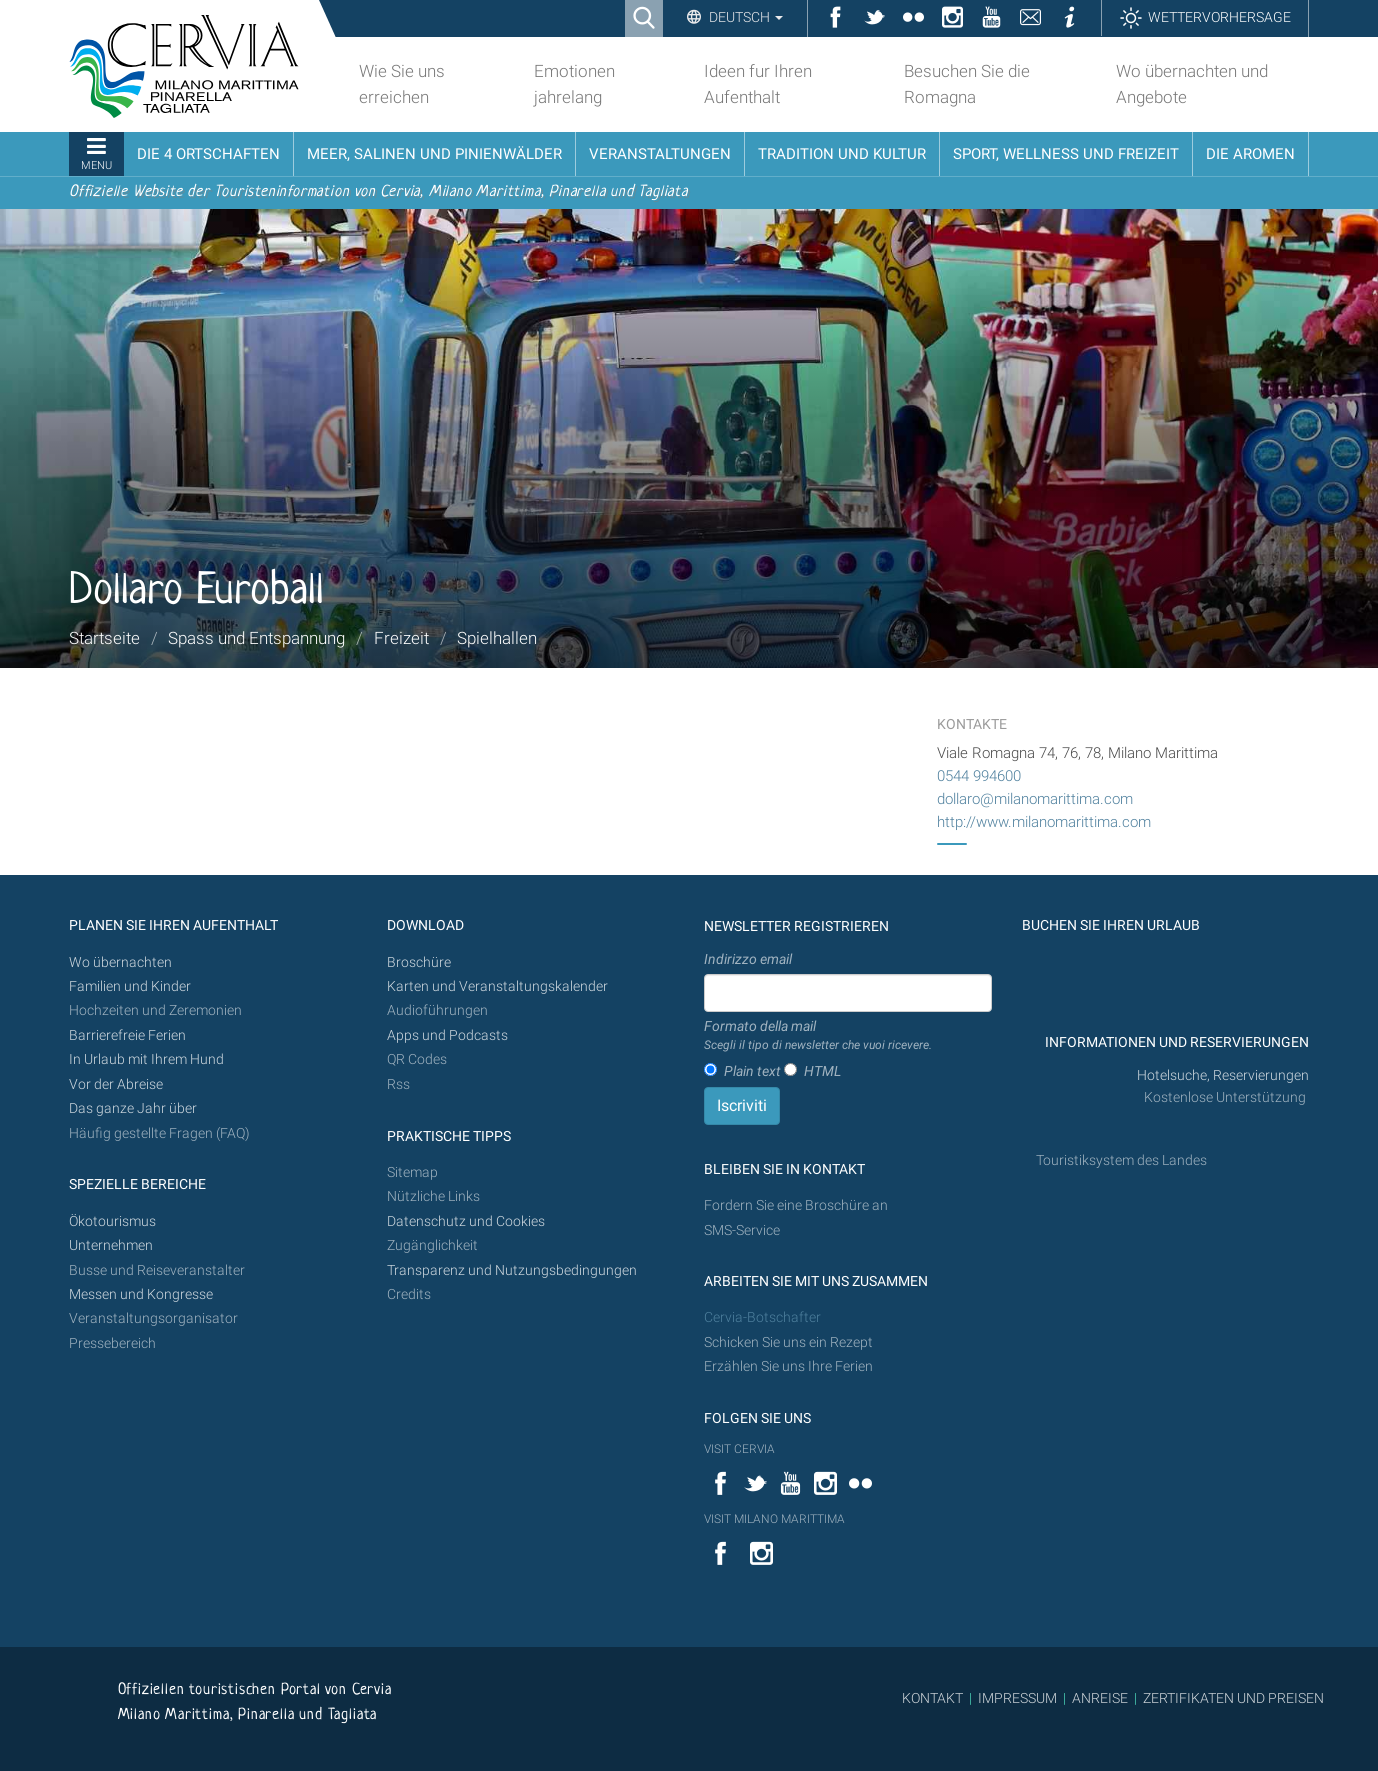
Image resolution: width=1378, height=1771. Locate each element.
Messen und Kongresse (141, 1294)
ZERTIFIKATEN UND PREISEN (1233, 1698)
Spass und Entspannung (256, 638)
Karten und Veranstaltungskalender (497, 986)
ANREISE (1100, 1698)
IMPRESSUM (1017, 1698)
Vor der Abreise (116, 1084)
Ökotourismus (112, 1221)
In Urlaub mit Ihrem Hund (146, 1059)
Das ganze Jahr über (133, 1108)
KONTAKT (932, 1698)
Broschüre (419, 962)
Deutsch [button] (744, 17)
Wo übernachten (120, 962)
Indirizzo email (748, 959)
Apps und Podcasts (447, 1035)
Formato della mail (818, 1036)
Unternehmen (111, 1245)
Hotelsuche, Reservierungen (1223, 1075)
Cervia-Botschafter (762, 1317)
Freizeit (401, 638)
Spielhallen (497, 638)
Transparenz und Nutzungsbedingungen (512, 1270)
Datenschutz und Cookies (467, 1221)
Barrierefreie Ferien (129, 1035)
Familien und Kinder (130, 986)
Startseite (104, 638)
